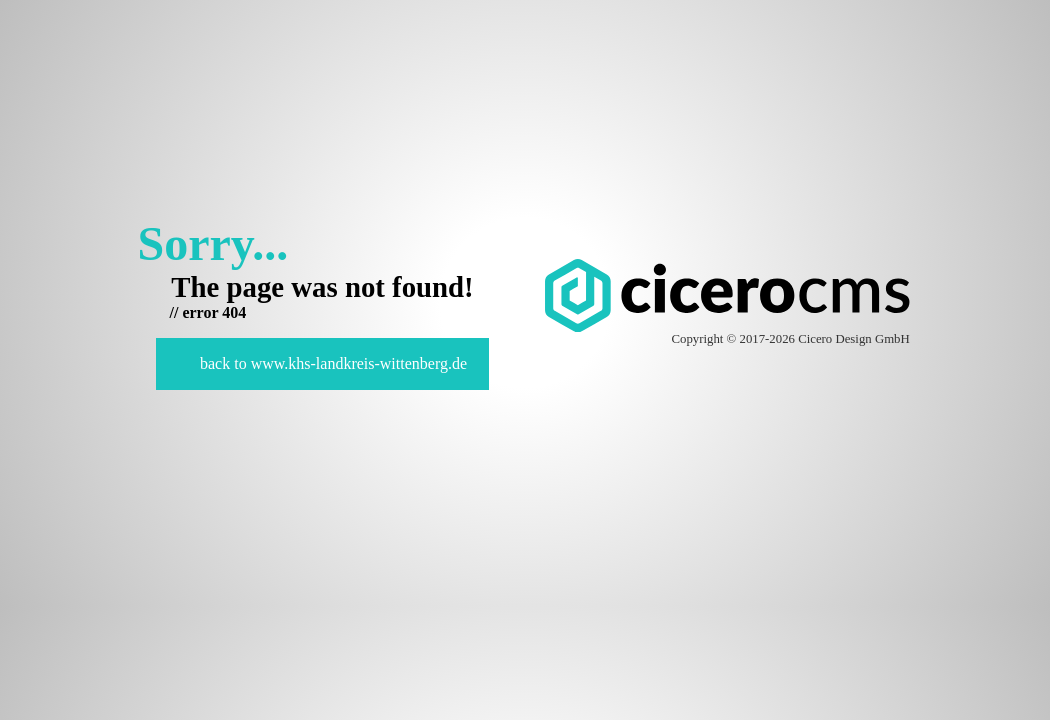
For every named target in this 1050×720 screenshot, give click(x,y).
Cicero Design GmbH (854, 339)
